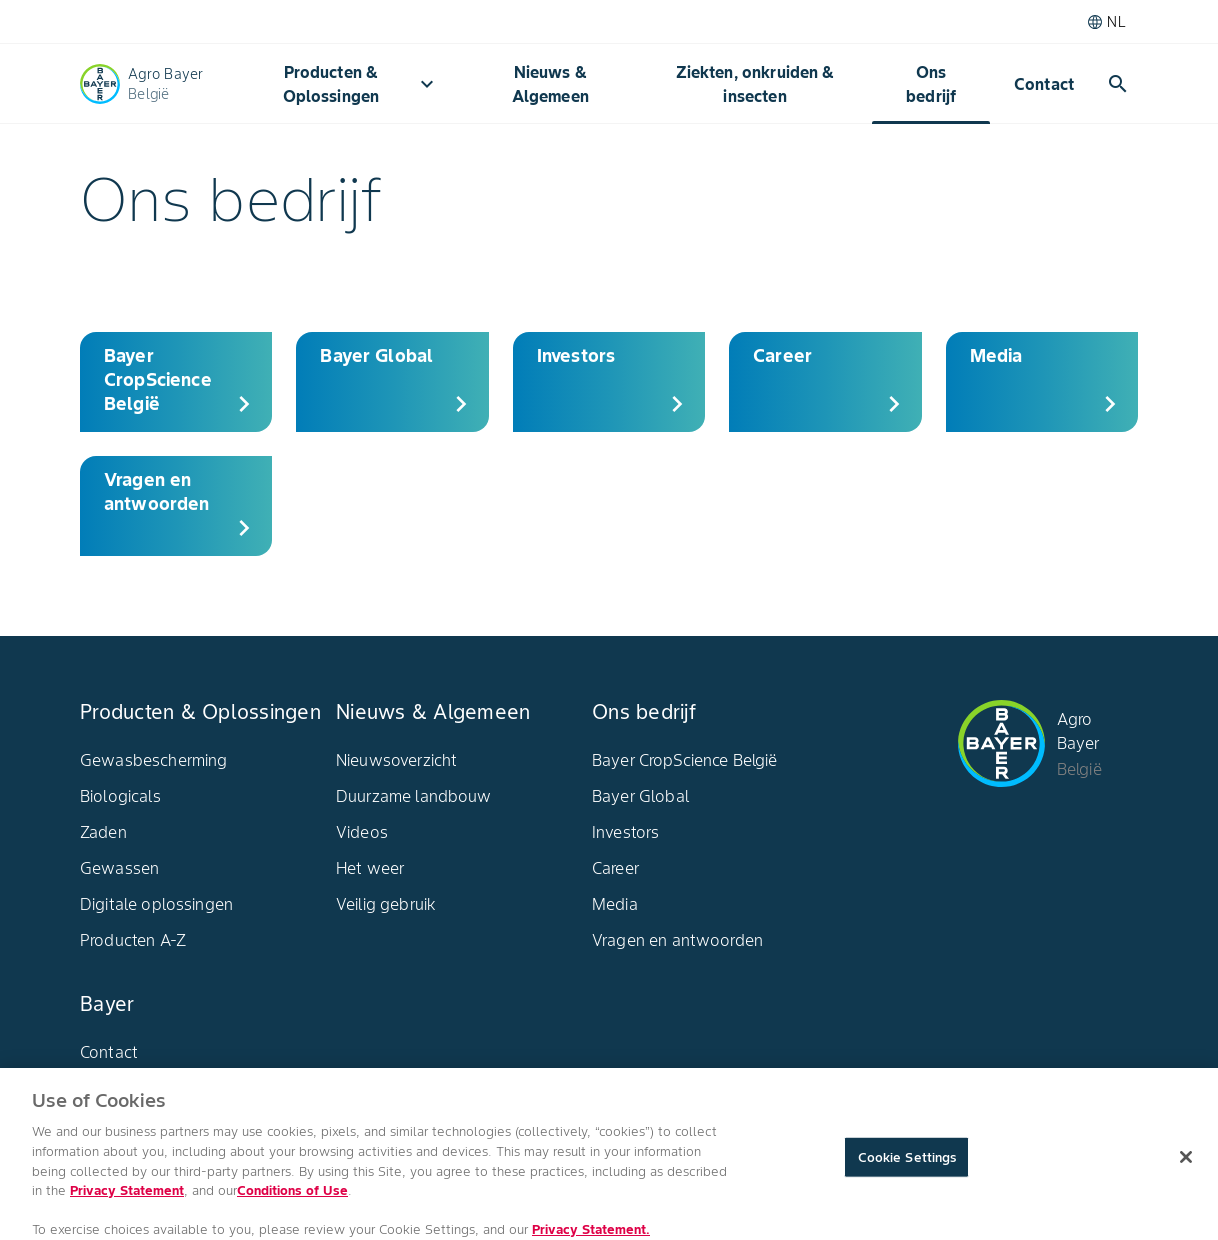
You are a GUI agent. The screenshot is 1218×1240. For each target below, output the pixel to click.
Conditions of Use (292, 1199)
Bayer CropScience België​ (685, 760)
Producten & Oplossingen (361, 84)
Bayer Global (640, 796)
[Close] (1186, 1165)
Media (615, 904)
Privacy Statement (127, 1199)
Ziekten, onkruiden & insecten (755, 84)
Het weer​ (370, 868)
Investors (625, 832)
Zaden (103, 832)
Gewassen (119, 868)
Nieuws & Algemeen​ (550, 84)
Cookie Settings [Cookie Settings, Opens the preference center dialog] (907, 1165)
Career (615, 868)
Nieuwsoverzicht (396, 760)
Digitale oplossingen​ (156, 904)
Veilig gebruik (386, 904)
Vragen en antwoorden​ (677, 940)
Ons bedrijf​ (931, 84)
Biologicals (120, 796)
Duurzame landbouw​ (414, 796)
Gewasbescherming (153, 760)
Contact (1044, 84)
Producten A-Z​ (133, 940)
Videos (362, 832)
